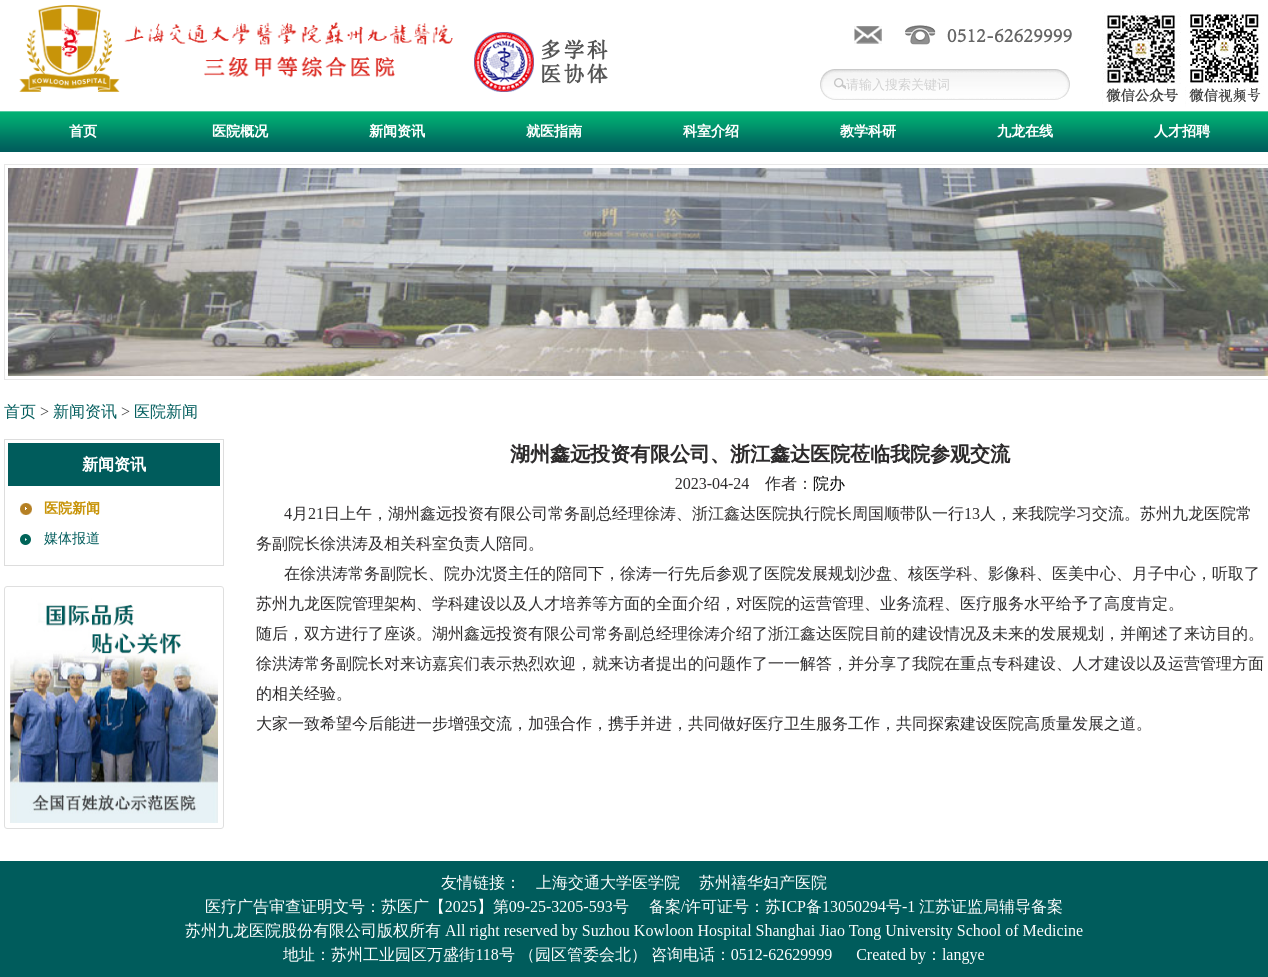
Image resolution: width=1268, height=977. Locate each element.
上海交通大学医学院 (608, 882)
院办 (829, 483)
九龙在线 (1025, 131)
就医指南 (554, 131)
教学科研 (868, 131)
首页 (83, 131)
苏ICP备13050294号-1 (840, 906)
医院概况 (240, 131)
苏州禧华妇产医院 (763, 882)
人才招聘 (1182, 131)
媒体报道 (72, 538)
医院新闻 (166, 411)
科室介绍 (711, 131)
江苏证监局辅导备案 (991, 906)
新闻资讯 (397, 131)
